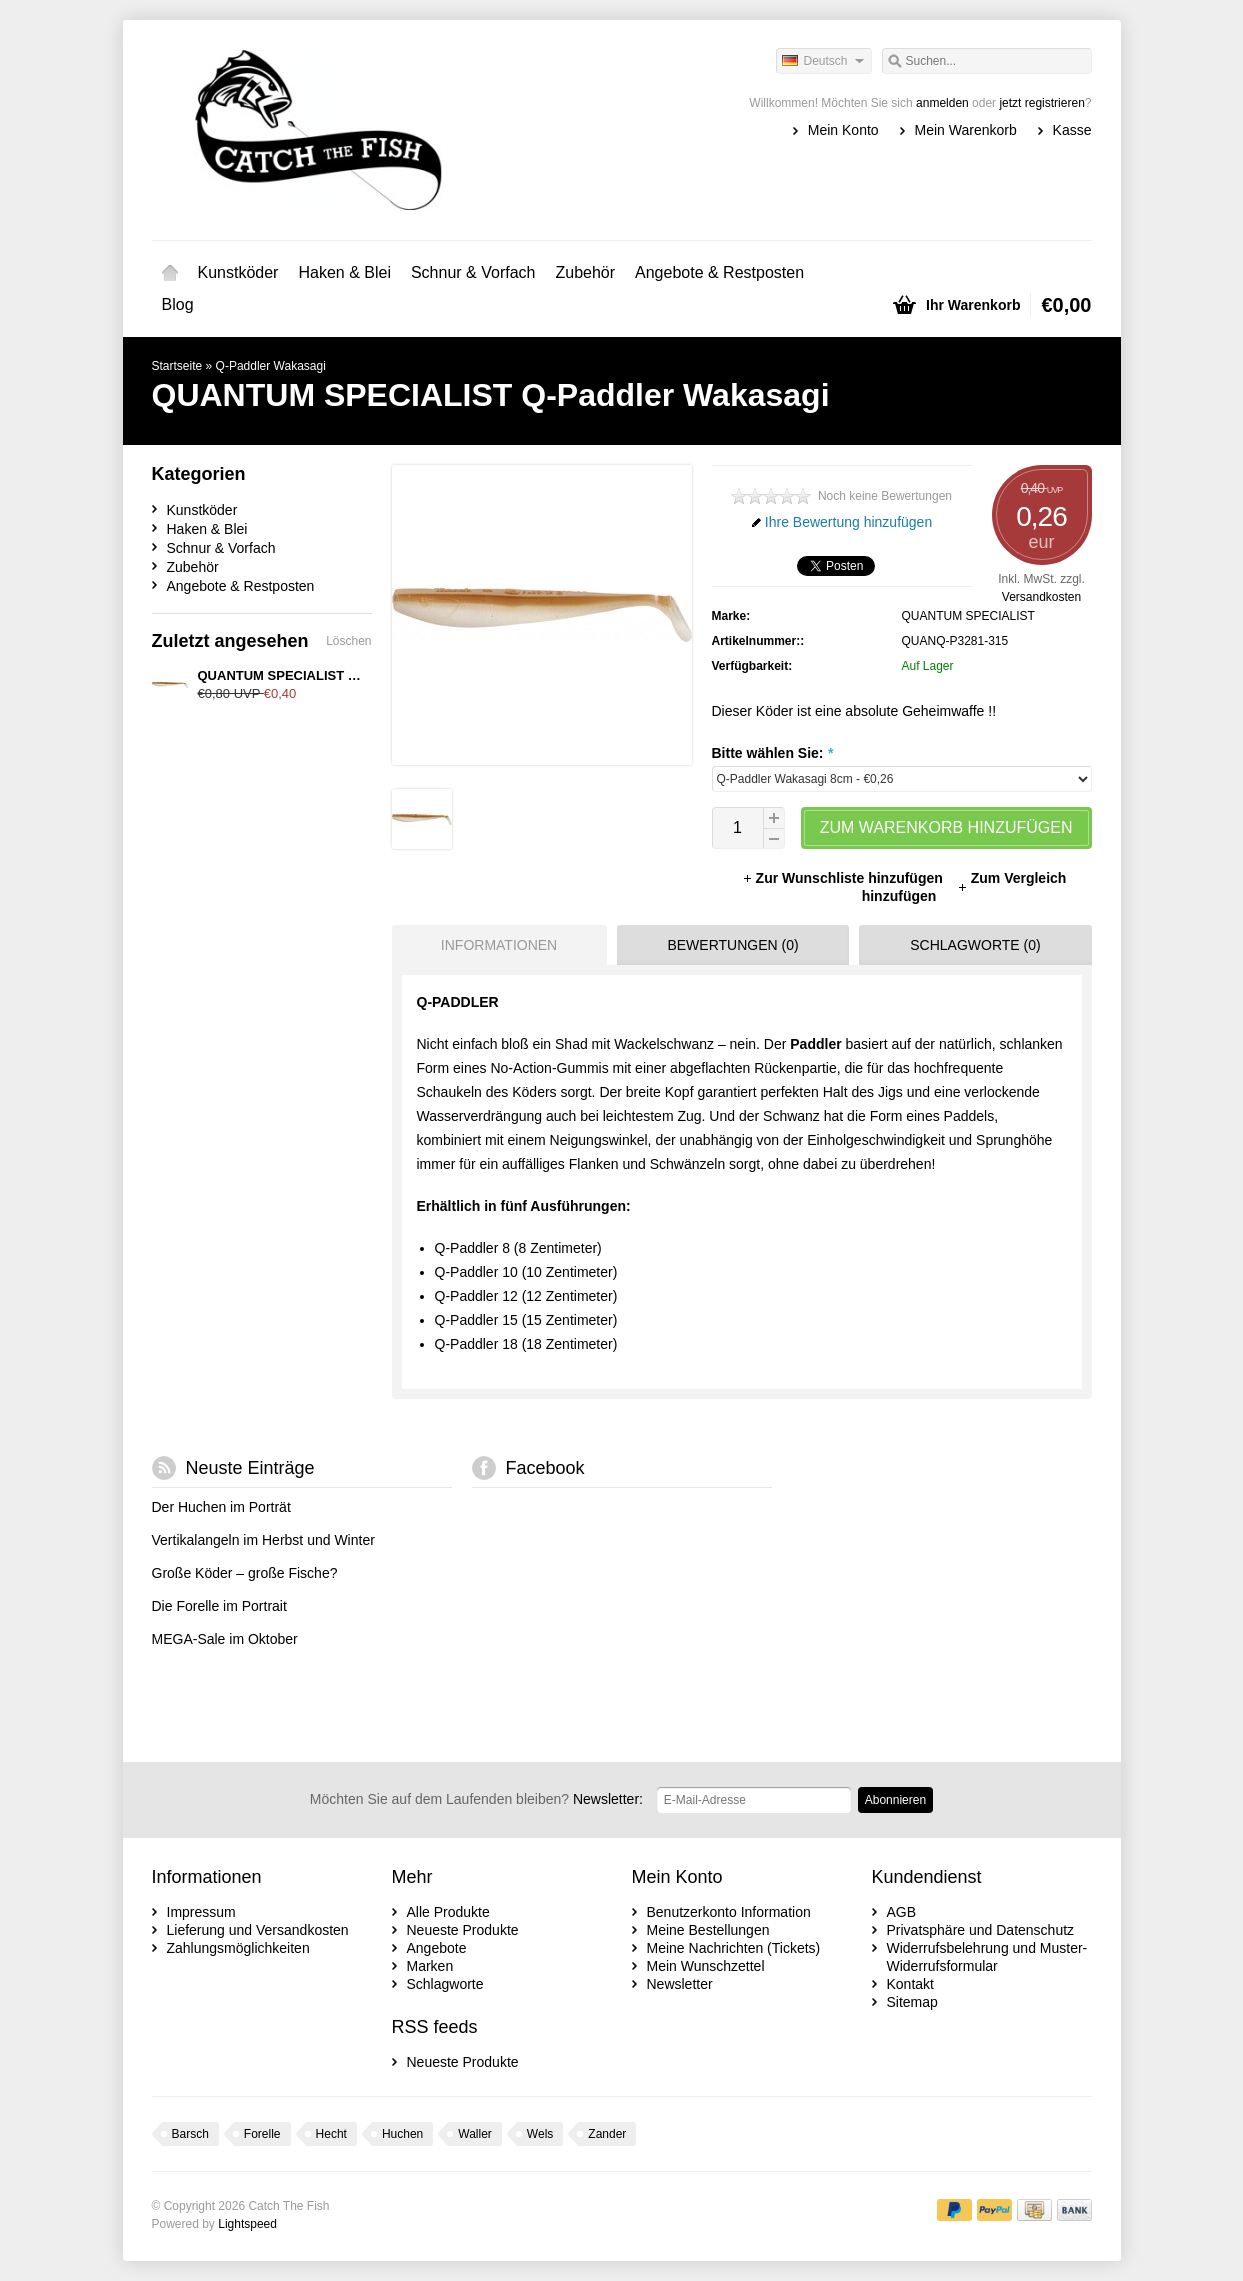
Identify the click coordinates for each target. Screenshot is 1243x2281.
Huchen (402, 2134)
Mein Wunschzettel (706, 1966)
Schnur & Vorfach (473, 272)
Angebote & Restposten (719, 272)
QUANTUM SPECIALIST (968, 616)
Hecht (331, 2134)
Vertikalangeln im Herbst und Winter (263, 1540)
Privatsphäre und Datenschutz (981, 1930)
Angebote (437, 1948)
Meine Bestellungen (708, 1930)
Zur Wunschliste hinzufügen (844, 878)
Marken (430, 1966)
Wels (540, 2134)
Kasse (1072, 130)
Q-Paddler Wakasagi (271, 366)
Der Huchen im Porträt (221, 1507)
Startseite (170, 273)
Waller (475, 2134)
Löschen (348, 641)
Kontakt (910, 1984)
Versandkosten (1041, 597)
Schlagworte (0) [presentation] (975, 945)
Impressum (201, 1912)
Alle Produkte (448, 1912)
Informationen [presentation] (499, 945)
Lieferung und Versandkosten (258, 1930)
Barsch (190, 2134)
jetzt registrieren (1041, 103)
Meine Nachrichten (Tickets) (734, 1948)
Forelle (262, 2134)
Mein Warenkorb (966, 130)
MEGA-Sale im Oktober (225, 1639)
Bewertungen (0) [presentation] (732, 945)
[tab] (494, 945)
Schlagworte (445, 1984)
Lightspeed (247, 2224)
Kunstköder (238, 272)
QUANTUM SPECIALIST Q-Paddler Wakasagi (335, 675)
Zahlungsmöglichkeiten (238, 1948)
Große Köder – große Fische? (245, 1573)
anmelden (942, 103)
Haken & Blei (344, 272)
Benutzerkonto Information (729, 1912)
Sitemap (912, 2002)
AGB (902, 1912)
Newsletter (680, 1984)
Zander (607, 2134)
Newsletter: (476, 1799)
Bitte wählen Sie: (772, 753)
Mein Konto (843, 130)
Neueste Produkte (463, 1930)
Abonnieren (895, 1800)
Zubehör (585, 272)
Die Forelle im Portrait (219, 1606)
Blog (178, 304)
